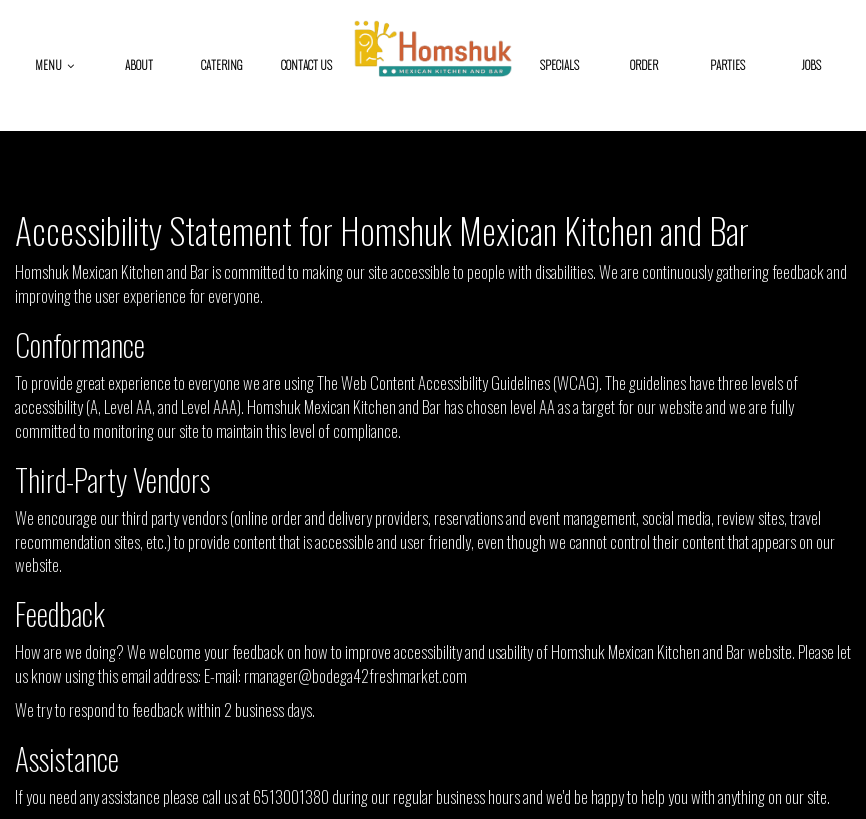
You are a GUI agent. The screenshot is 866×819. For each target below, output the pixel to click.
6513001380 (291, 796)
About (139, 65)
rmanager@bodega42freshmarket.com (355, 675)
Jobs (811, 65)
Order (644, 65)
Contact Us (306, 65)
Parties (727, 65)
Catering (222, 65)
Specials (559, 65)
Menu (54, 65)
